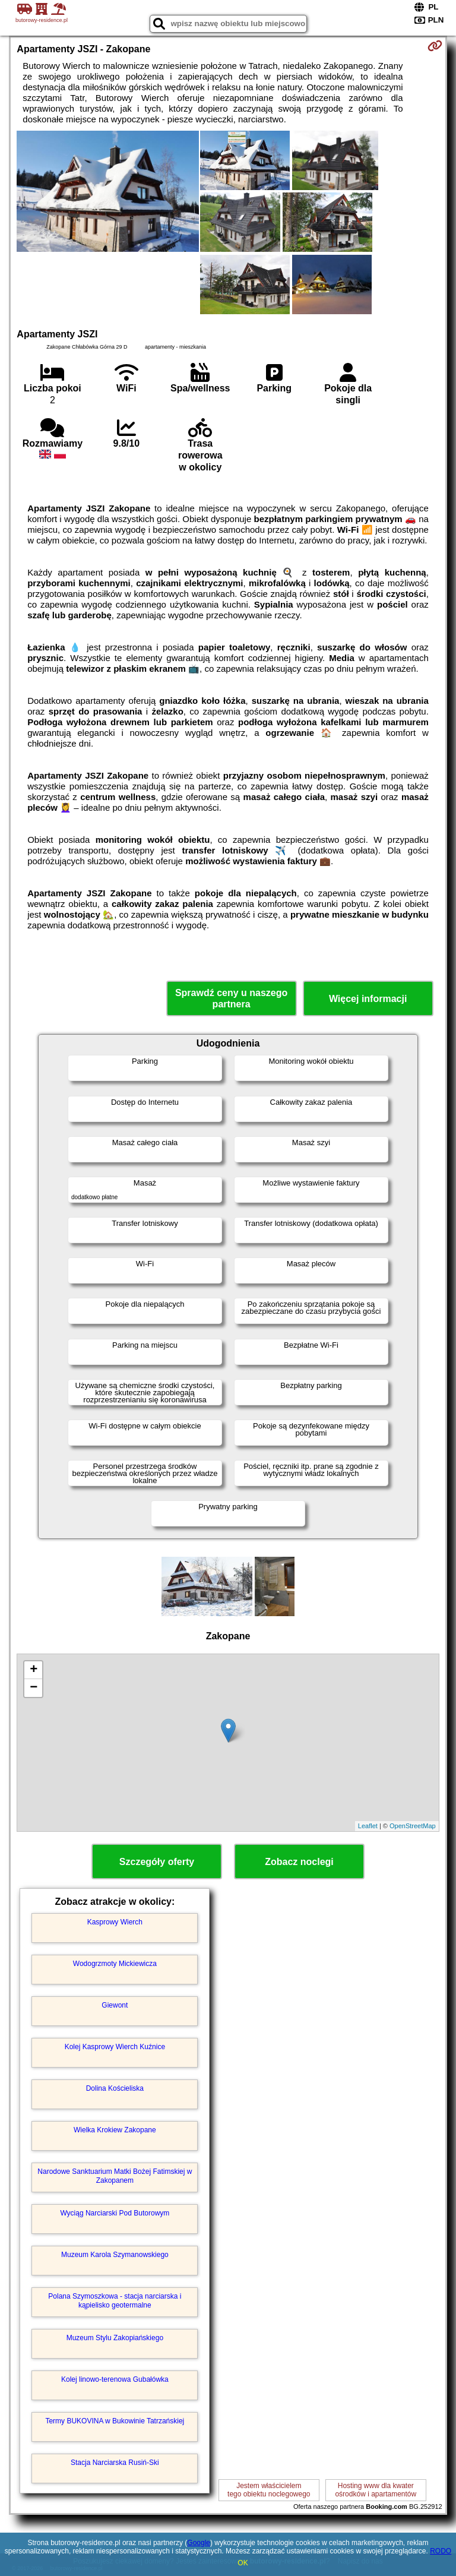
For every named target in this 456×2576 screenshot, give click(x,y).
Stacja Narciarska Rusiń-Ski (115, 2462)
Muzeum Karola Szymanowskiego (115, 2255)
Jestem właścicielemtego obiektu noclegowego (268, 2490)
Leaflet (368, 1825)
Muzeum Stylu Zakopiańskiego (114, 2338)
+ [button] (33, 1670)
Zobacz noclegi (299, 1862)
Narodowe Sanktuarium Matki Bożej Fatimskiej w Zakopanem (114, 2175)
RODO (440, 2551)
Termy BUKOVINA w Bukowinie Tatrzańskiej (114, 2421)
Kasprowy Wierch (114, 1922)
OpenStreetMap (413, 1825)
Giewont (115, 2005)
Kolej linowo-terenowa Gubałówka (115, 2379)
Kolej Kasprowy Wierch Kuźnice (115, 2047)
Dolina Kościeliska (115, 2088)
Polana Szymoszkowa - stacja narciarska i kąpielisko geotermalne (114, 2300)
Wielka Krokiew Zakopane (115, 2130)
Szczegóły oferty (156, 1862)
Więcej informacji (368, 999)
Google (198, 2543)
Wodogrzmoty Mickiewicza (115, 1963)
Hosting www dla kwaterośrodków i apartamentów (375, 2490)
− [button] (33, 1688)
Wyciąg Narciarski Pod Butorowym (114, 2213)
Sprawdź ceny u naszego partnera (231, 998)
